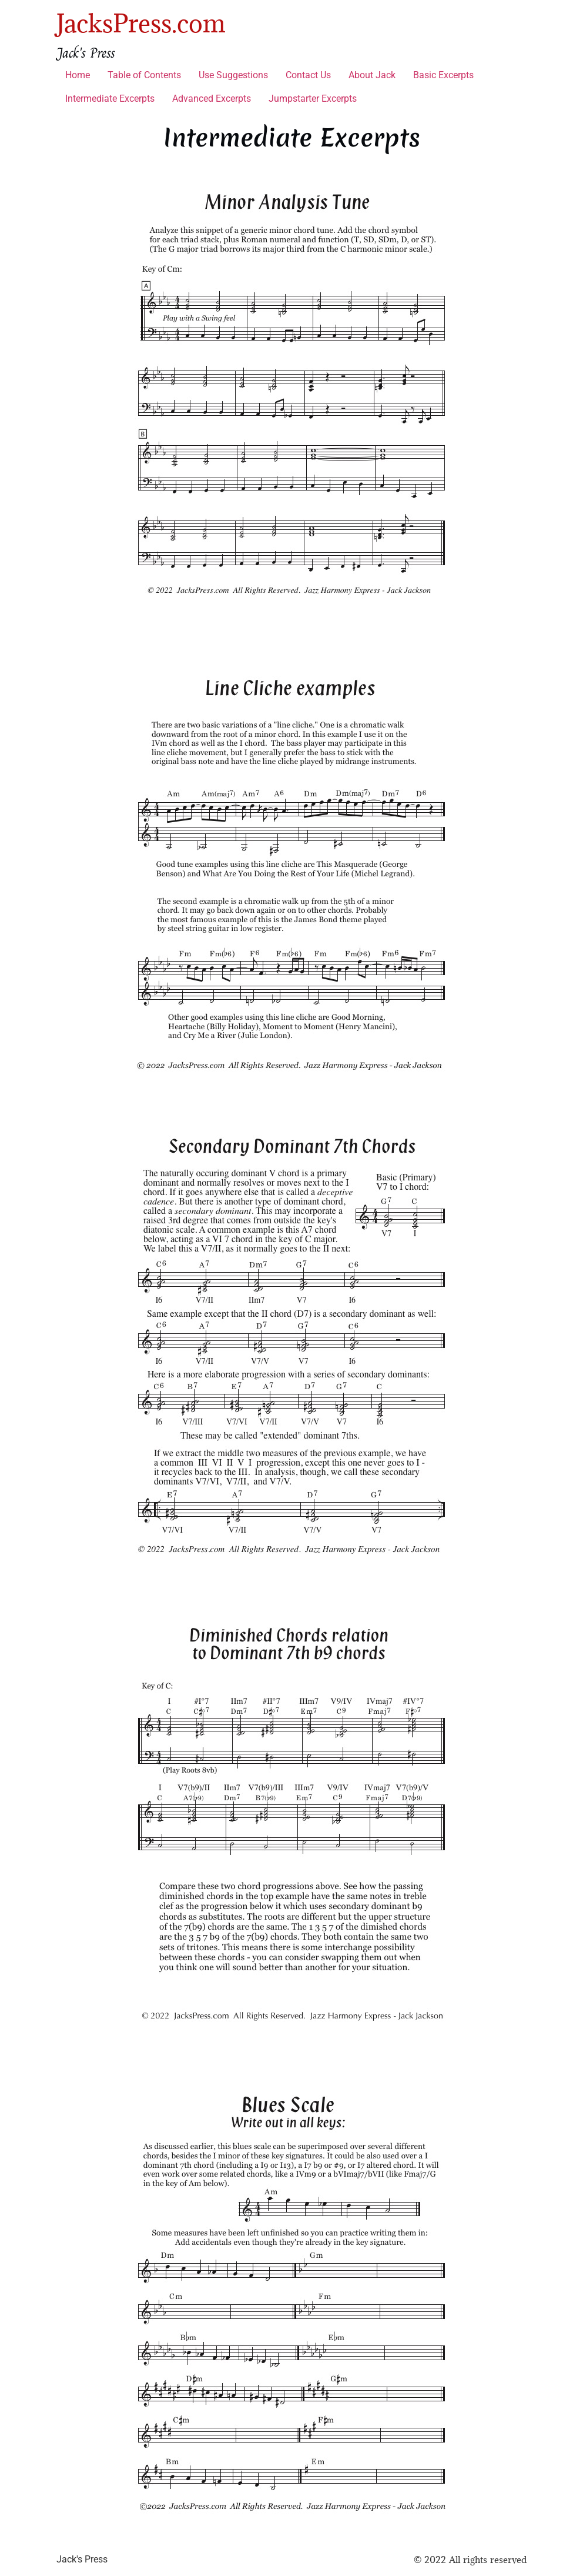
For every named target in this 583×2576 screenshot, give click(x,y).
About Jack (372, 75)
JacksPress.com (140, 23)
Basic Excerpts (443, 75)
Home (77, 75)
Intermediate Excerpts (110, 98)
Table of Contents (144, 75)
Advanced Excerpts (211, 98)
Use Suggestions (233, 75)
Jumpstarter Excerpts (313, 98)
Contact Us (308, 75)
